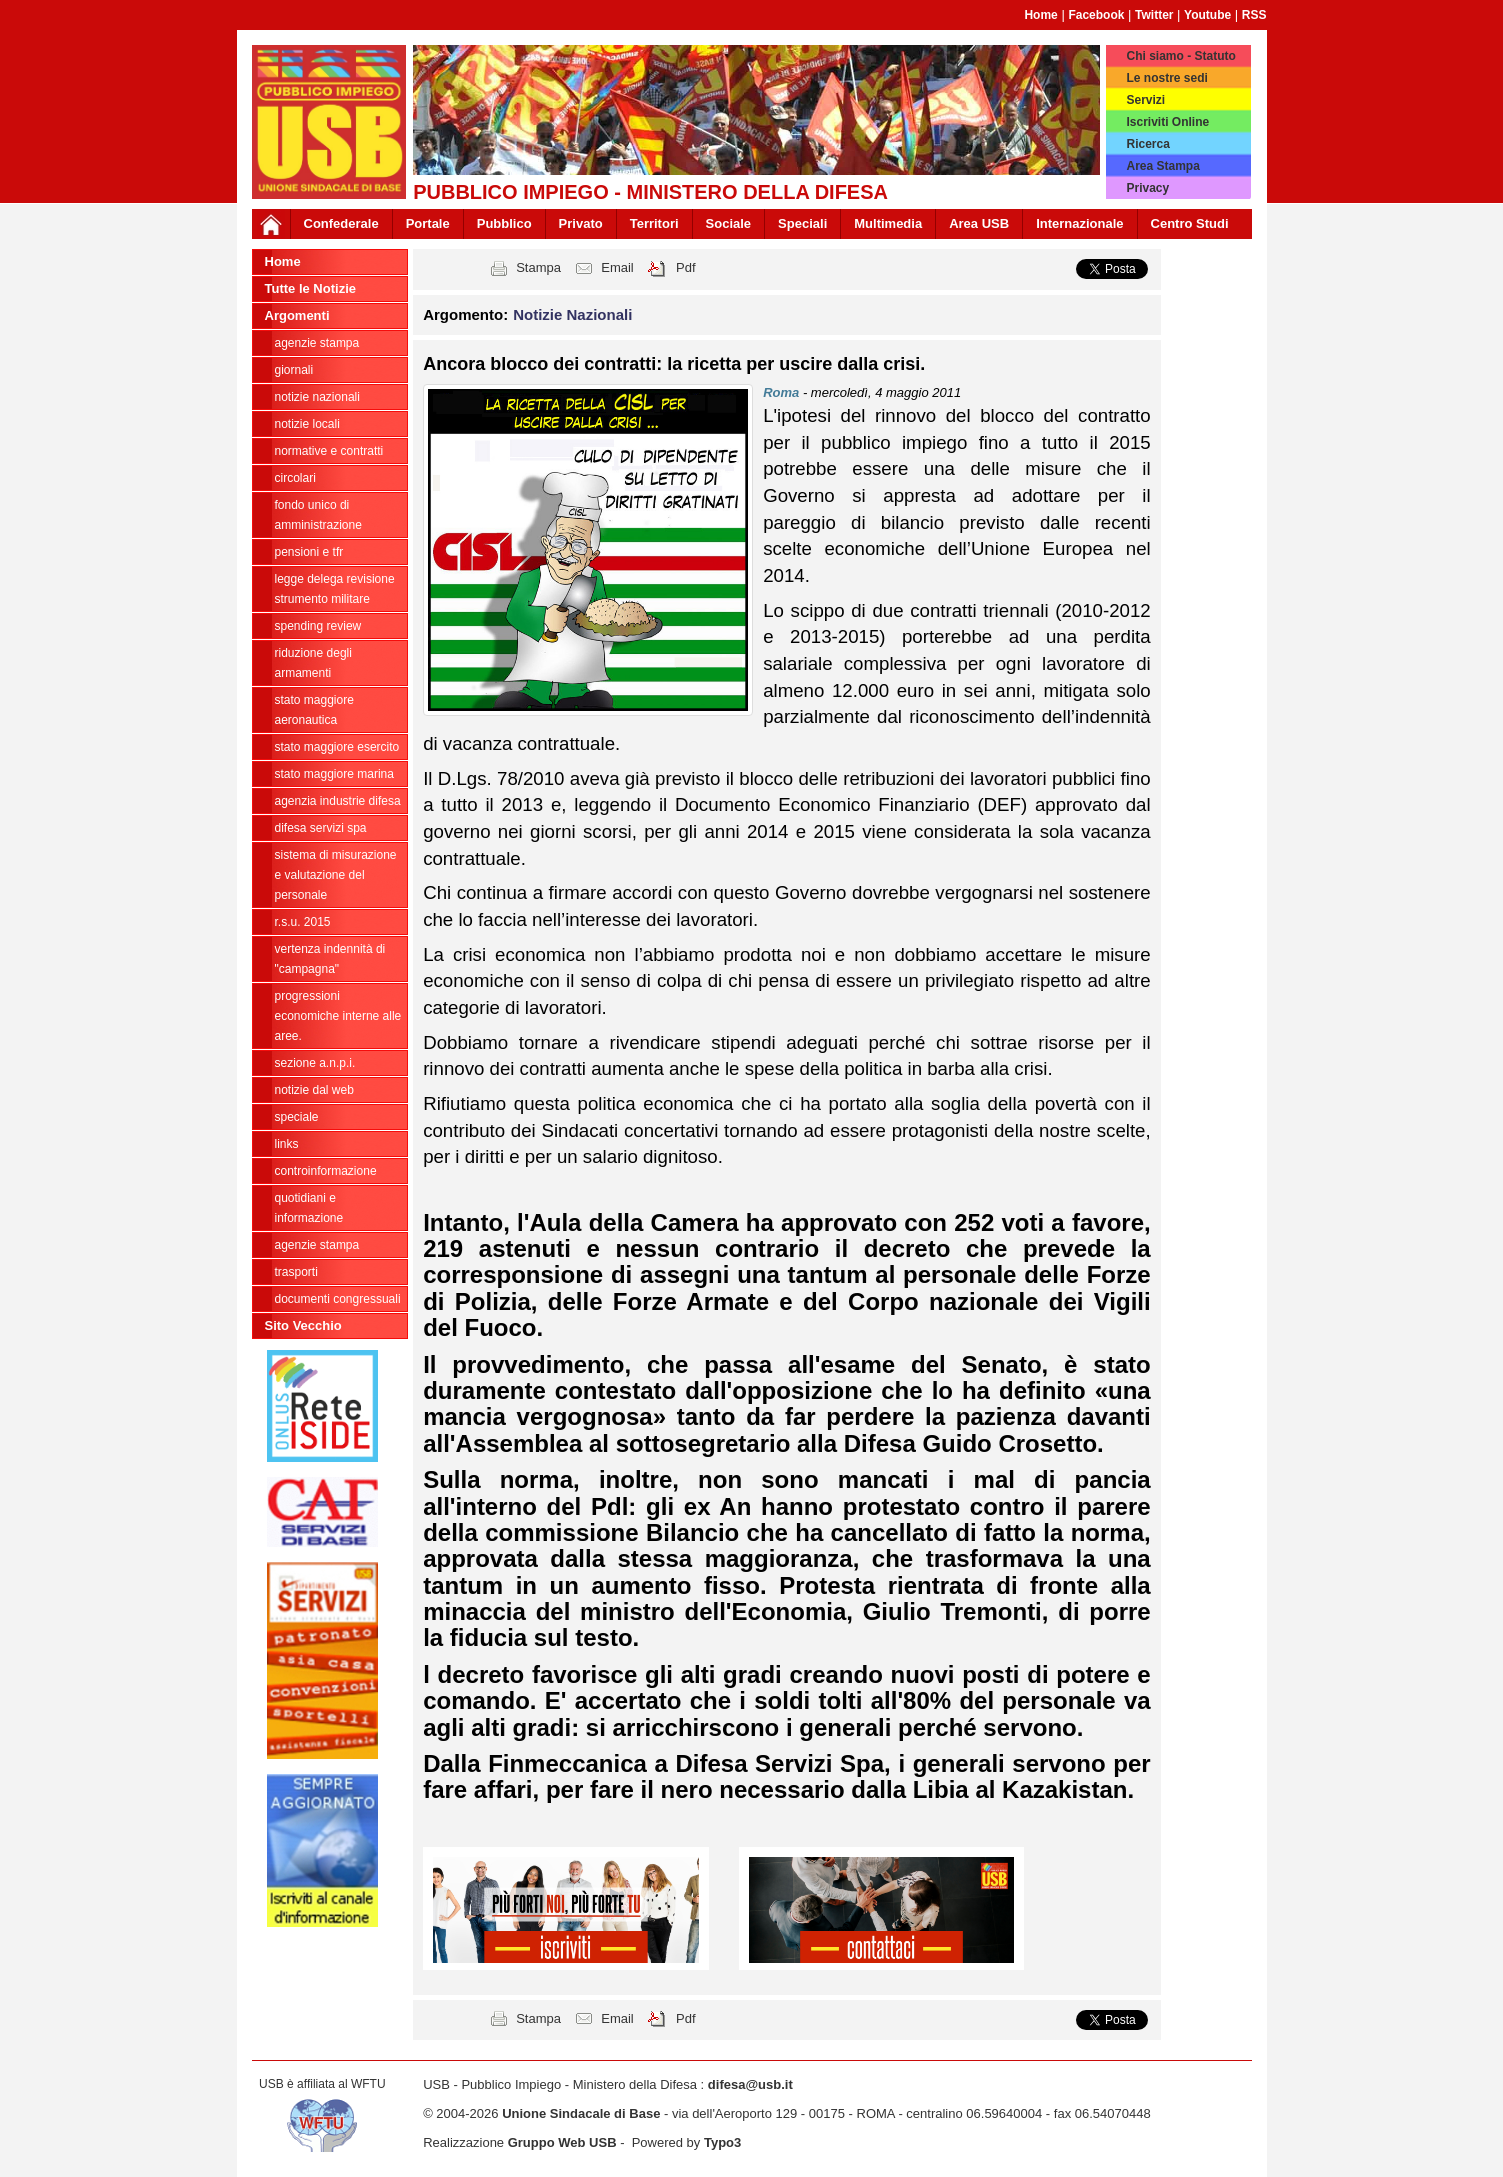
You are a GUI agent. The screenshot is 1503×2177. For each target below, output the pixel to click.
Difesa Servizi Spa (321, 828)
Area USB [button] (979, 223)
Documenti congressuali (338, 1299)
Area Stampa (1162, 166)
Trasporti (296, 1272)
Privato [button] (581, 223)
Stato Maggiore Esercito (337, 747)
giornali (294, 370)
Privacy (1147, 188)
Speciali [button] (802, 223)
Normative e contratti (329, 451)
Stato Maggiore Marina (334, 774)
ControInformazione (326, 1171)
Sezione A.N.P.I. (315, 1063)
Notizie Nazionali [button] (572, 314)
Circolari (295, 478)
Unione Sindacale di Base (581, 2113)
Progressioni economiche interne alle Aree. (338, 1016)
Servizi (1145, 100)
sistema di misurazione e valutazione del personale (336, 875)
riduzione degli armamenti (313, 663)
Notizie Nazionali (317, 397)
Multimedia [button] (888, 223)
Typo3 (722, 2142)
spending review (318, 626)
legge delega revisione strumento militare (335, 589)
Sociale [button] (729, 223)
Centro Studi (1190, 223)
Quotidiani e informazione (309, 1208)
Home (1040, 15)
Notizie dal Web (314, 1090)
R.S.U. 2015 (303, 922)
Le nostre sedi (1166, 78)
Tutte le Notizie (310, 288)
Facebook (1096, 15)
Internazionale (1079, 223)
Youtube (1207, 15)
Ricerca (1147, 144)
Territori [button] (654, 223)
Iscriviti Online (1167, 122)
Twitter (1154, 15)
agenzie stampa (317, 343)
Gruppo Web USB (562, 2142)
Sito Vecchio (303, 1325)
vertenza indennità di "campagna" (330, 959)
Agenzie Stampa (317, 1245)
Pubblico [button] (504, 223)
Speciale (297, 1117)
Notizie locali (307, 424)
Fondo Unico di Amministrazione (318, 515)
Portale (428, 223)
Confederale (341, 223)
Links (287, 1144)
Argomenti (297, 315)
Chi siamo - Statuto (1180, 56)
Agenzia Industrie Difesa (338, 801)
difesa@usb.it (750, 2084)
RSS (1254, 15)
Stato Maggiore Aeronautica (314, 710)
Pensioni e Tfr (309, 552)
